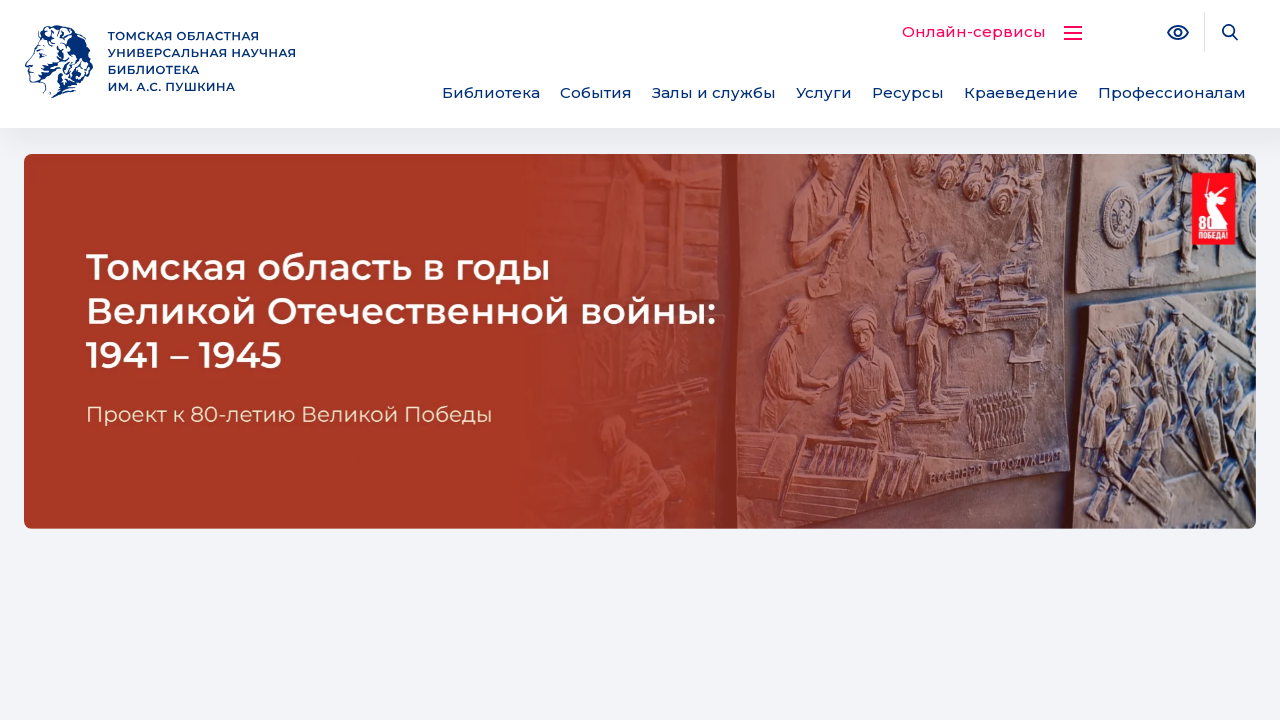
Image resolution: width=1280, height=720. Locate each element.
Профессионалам (1172, 92)
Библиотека (491, 92)
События (596, 92)
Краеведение (1021, 92)
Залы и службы (714, 92)
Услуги (824, 92)
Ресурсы (908, 92)
